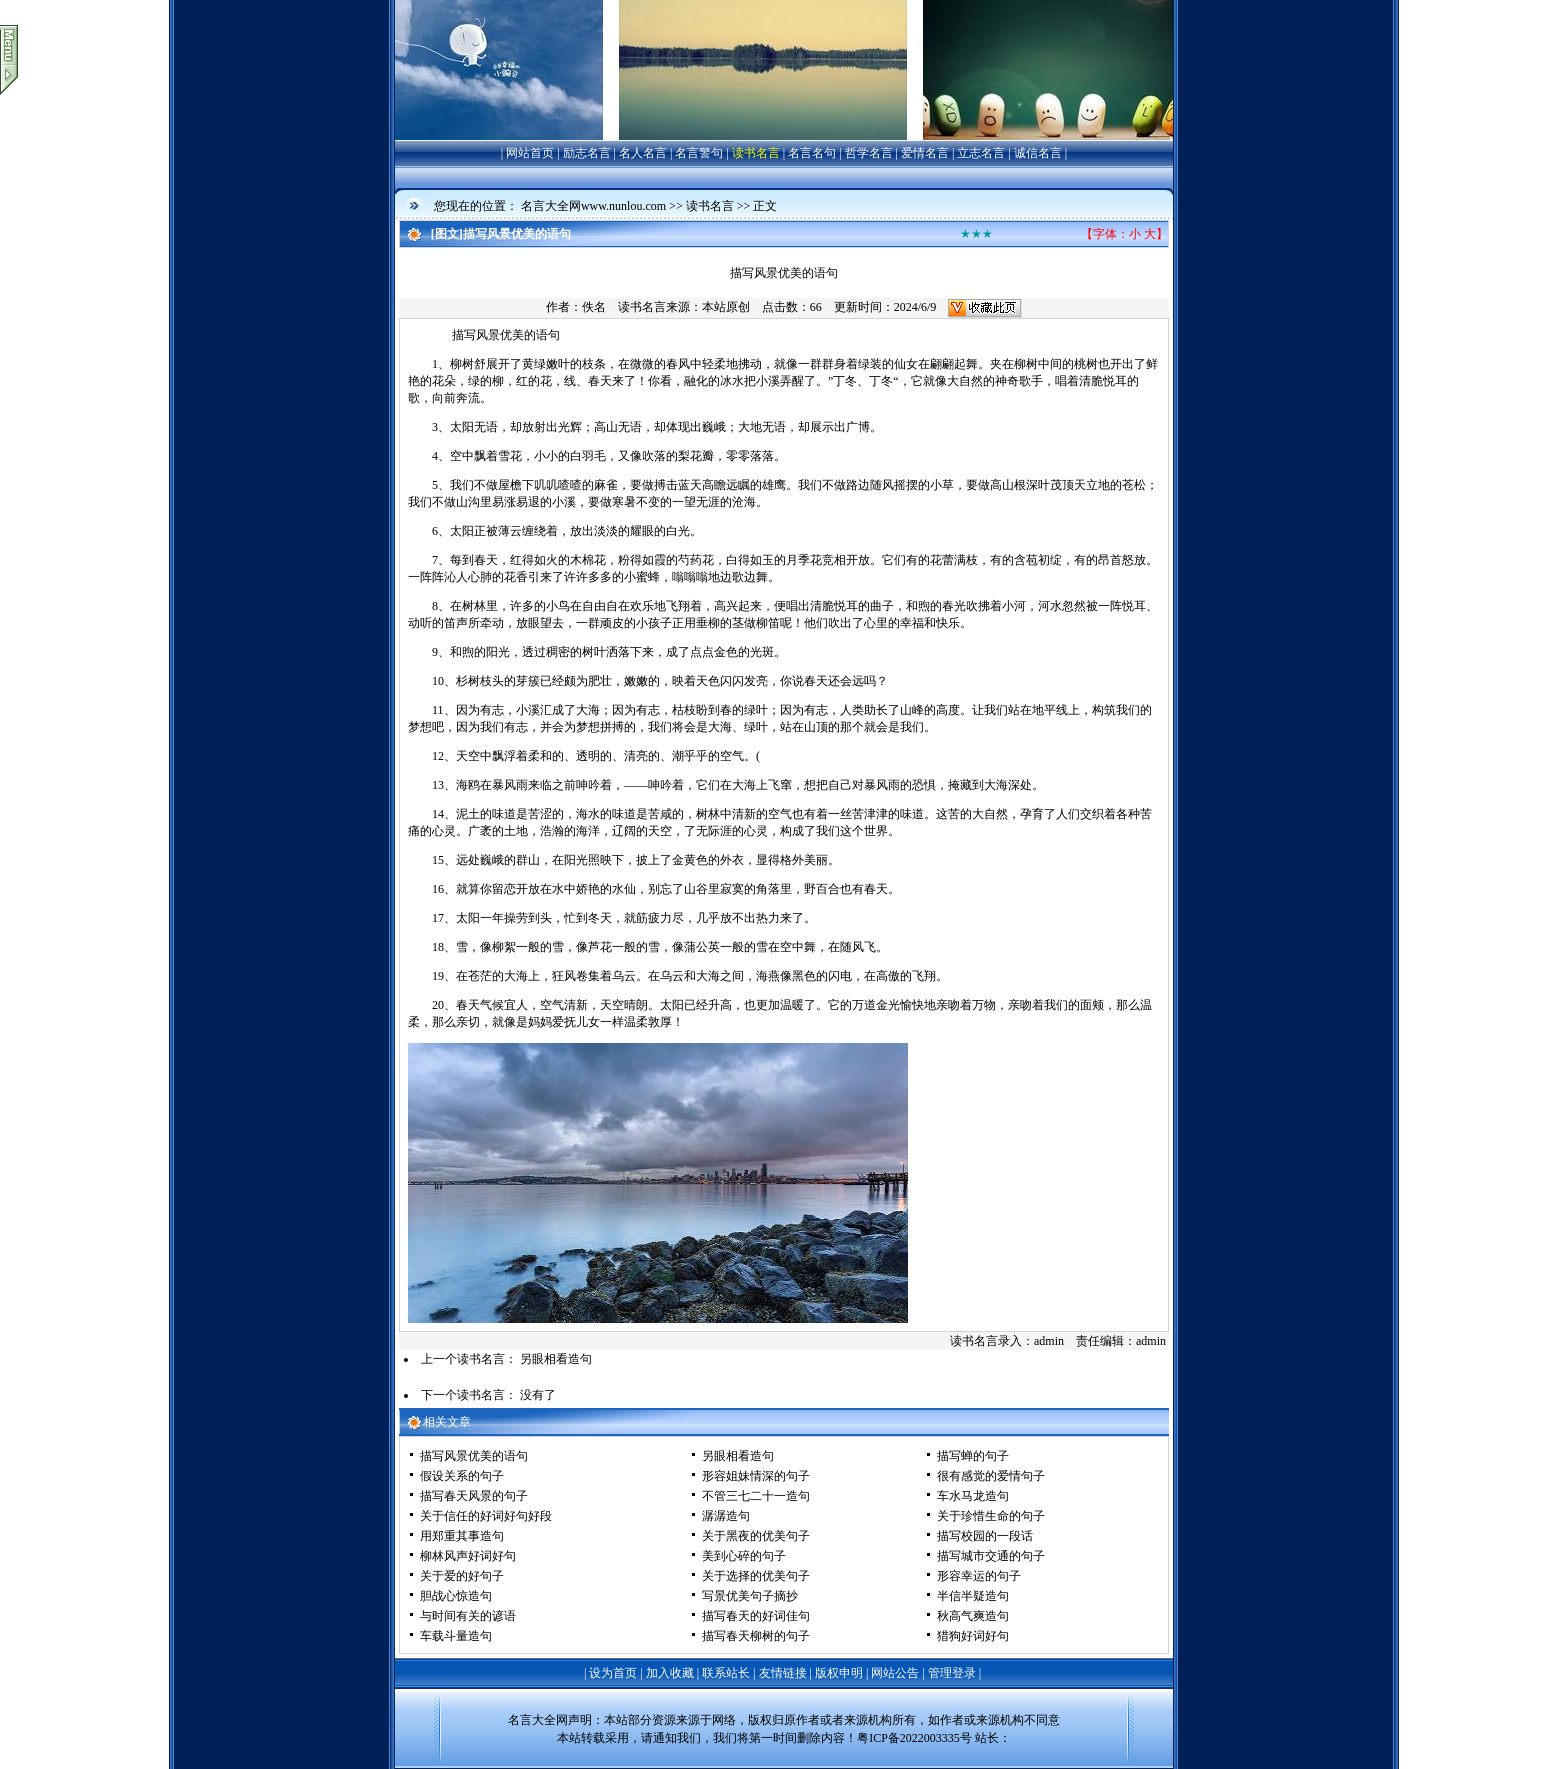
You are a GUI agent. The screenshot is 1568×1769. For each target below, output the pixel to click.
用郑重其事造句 (462, 1536)
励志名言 (587, 153)
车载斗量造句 (456, 1636)
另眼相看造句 (556, 1359)
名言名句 (812, 153)
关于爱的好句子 (462, 1576)
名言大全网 (538, 1720)
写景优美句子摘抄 (750, 1596)
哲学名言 (869, 153)
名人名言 (643, 153)
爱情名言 (925, 153)
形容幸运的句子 (979, 1576)
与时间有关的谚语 (468, 1616)
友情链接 (783, 1673)
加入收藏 (670, 1673)
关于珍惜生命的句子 (991, 1516)
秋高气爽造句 (973, 1616)
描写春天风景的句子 (474, 1496)
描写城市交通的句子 (991, 1556)
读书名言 (756, 153)
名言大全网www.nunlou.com (593, 206)
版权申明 (839, 1673)
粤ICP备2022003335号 (914, 1738)
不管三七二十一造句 (756, 1496)
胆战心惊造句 (456, 1596)
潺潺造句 (726, 1516)
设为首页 (613, 1673)
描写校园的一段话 (985, 1536)
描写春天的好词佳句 (756, 1616)
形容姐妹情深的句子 (756, 1476)
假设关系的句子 (462, 1476)
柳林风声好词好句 (468, 1556)
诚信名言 (1038, 153)
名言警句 (699, 153)
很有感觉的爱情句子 (991, 1476)
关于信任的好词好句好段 (486, 1516)
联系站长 (726, 1673)
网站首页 (530, 153)
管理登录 (952, 1673)
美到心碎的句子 (744, 1556)
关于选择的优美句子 (756, 1576)
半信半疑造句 (973, 1596)
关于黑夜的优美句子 (756, 1536)
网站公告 (895, 1673)
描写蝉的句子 (973, 1456)
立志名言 (981, 153)
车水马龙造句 (973, 1496)
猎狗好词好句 (973, 1636)
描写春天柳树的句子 (756, 1636)
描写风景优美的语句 (474, 1456)
